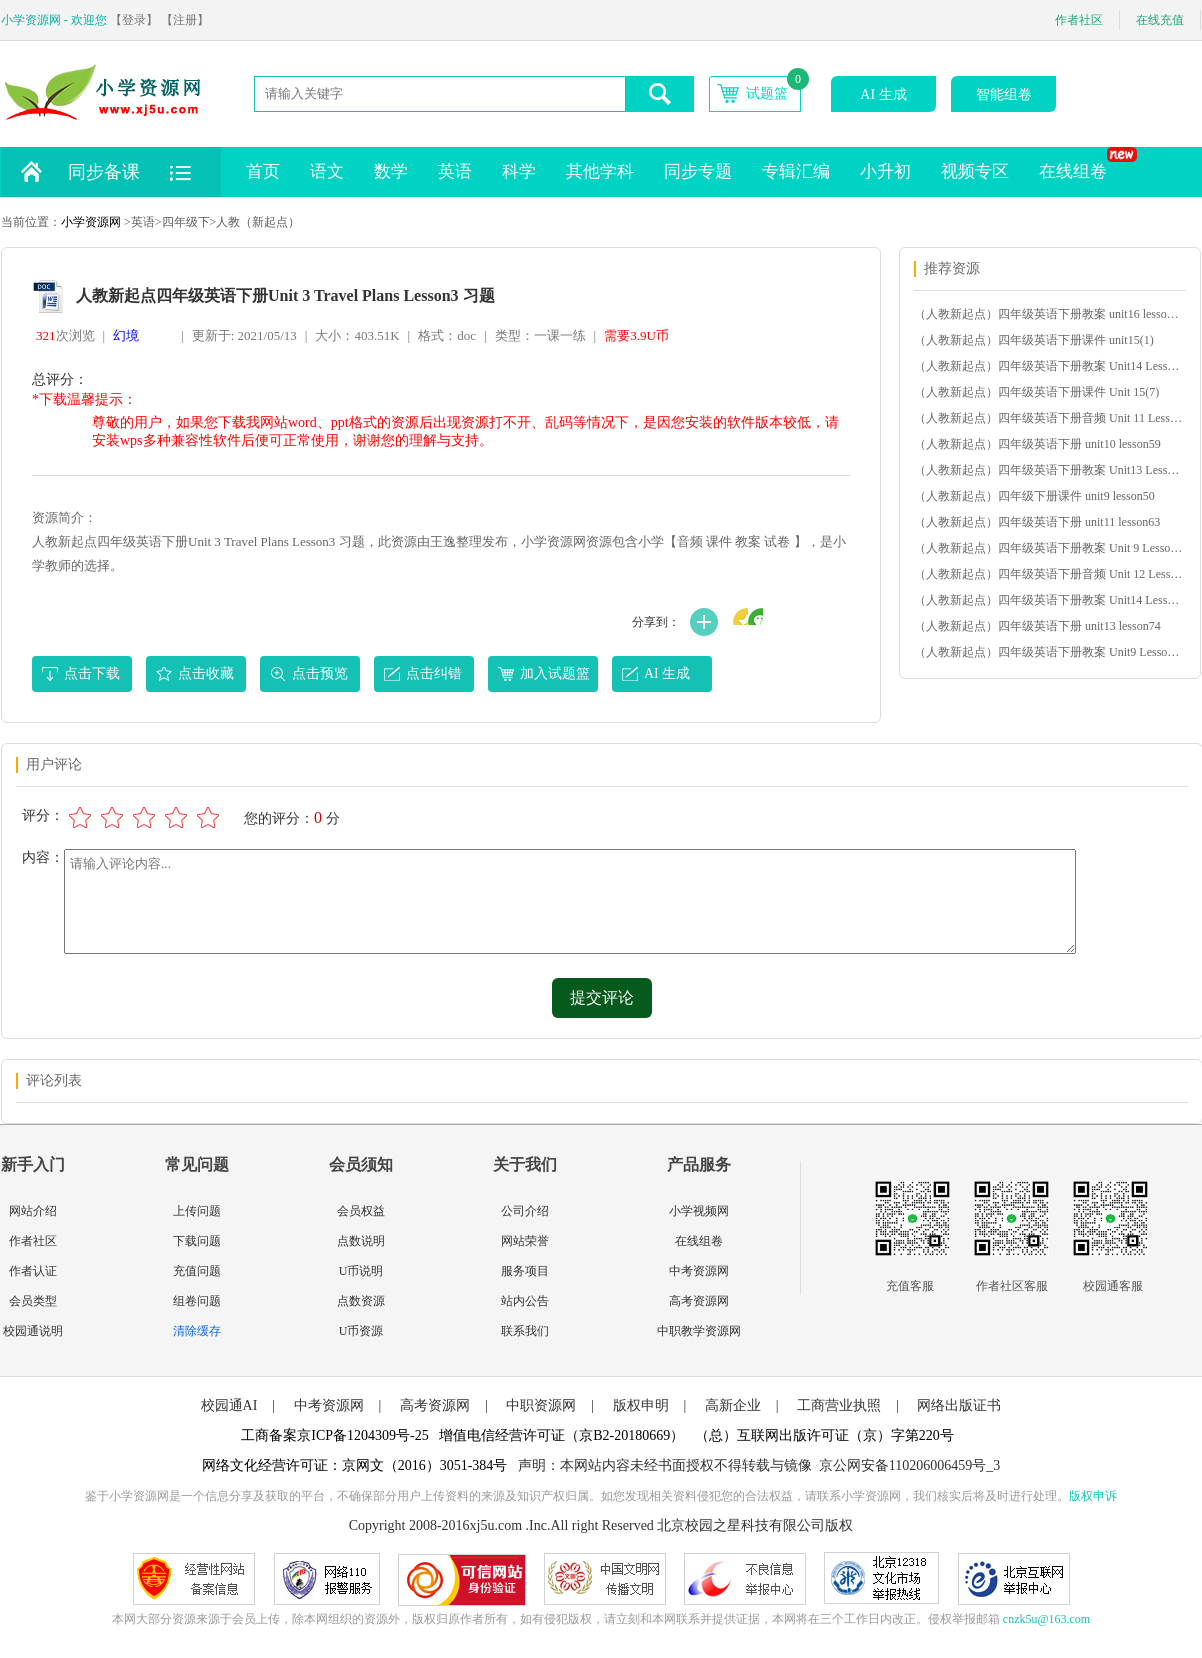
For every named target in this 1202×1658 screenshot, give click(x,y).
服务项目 (525, 1271)
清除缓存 (197, 1331)
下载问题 (197, 1241)
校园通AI (229, 1405)
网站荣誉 (525, 1241)
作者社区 (1079, 20)
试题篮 (767, 93)
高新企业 (733, 1405)
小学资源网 (91, 222)
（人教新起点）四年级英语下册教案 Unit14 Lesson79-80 (1049, 366)
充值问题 (197, 1271)
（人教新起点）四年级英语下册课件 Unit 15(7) (1036, 392)
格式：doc (447, 335)
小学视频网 (699, 1211)
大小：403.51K (357, 335)
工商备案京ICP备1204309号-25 (334, 1435)
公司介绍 (525, 1211)
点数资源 (361, 1301)
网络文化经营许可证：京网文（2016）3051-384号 (355, 1465)
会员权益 (361, 1211)
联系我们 (525, 1331)
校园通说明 (33, 1331)
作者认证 (33, 1271)
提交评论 (602, 997)
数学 (391, 171)
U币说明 (361, 1271)
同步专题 (698, 171)
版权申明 (641, 1405)
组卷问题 (197, 1301)
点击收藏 (206, 673)
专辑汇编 (796, 171)
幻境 (126, 335)
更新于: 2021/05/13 (244, 335)
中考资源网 (699, 1271)
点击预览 (320, 673)
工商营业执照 (839, 1405)
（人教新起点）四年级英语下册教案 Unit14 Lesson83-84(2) (1049, 600)
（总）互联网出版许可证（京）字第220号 (824, 1435)
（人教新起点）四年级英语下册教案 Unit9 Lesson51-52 (1049, 652)
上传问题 (197, 1211)
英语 (455, 171)
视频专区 (975, 171)
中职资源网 (541, 1405)
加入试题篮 (555, 673)
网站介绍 (33, 1211)
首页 (263, 171)
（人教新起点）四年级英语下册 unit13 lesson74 (1037, 626)
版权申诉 (1093, 1496)
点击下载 (92, 673)
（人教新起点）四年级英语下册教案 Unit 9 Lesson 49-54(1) (1049, 548)
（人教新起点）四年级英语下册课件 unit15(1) (1034, 340)
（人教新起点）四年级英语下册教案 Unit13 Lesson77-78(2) (1049, 470)
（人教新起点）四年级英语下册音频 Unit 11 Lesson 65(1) (1049, 418)
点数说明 (361, 1241)
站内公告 (525, 1301)
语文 (327, 171)
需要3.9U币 (636, 335)
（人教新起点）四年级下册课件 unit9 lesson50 (1034, 496)
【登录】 (134, 20)
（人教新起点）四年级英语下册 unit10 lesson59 (1037, 444)
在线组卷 (1080, 164)
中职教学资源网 (699, 1331)
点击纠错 (434, 673)
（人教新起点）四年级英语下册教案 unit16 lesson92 (1049, 314)
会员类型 (33, 1301)
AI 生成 (883, 94)
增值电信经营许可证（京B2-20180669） (561, 1435)
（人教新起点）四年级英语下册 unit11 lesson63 (1037, 522)
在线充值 (1160, 20)
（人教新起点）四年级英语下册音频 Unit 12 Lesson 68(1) (1049, 574)
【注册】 (185, 20)
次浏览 (65, 335)
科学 (519, 171)
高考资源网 (699, 1301)
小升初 (885, 171)
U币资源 (361, 1331)
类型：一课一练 (540, 335)
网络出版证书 (959, 1405)
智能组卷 (1004, 94)
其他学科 (600, 171)
